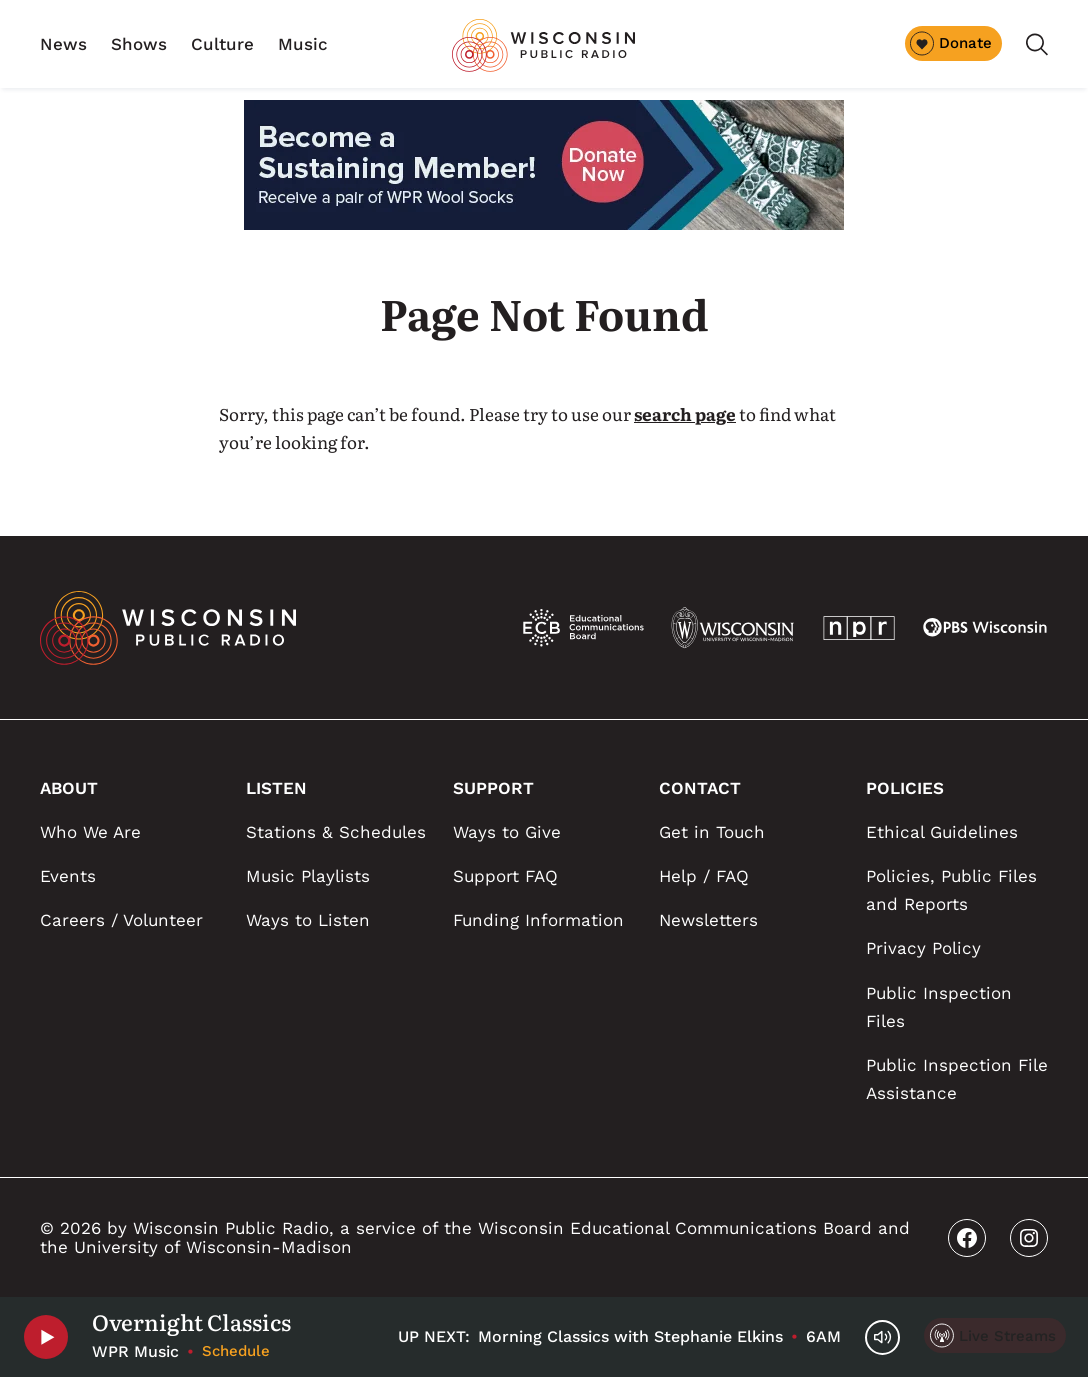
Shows (139, 44)
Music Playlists (308, 876)
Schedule (236, 1351)
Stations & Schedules (336, 832)
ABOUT (69, 788)
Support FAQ (505, 876)
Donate (951, 43)
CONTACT (700, 788)
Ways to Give (507, 832)
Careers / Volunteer (121, 920)
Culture (222, 44)
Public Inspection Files (939, 1007)
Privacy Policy (923, 948)
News (63, 44)
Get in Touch (712, 832)
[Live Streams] (995, 1335)
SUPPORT (493, 788)
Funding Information (538, 920)
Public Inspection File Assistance (957, 1079)
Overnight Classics (191, 1322)
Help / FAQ (704, 876)
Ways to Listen (308, 920)
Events (68, 876)
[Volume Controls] (882, 1337)
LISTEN (276, 788)
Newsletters (708, 920)
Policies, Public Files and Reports (951, 890)
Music (303, 44)
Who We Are (90, 832)
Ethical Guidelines (942, 832)
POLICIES (905, 788)
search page (685, 413)
